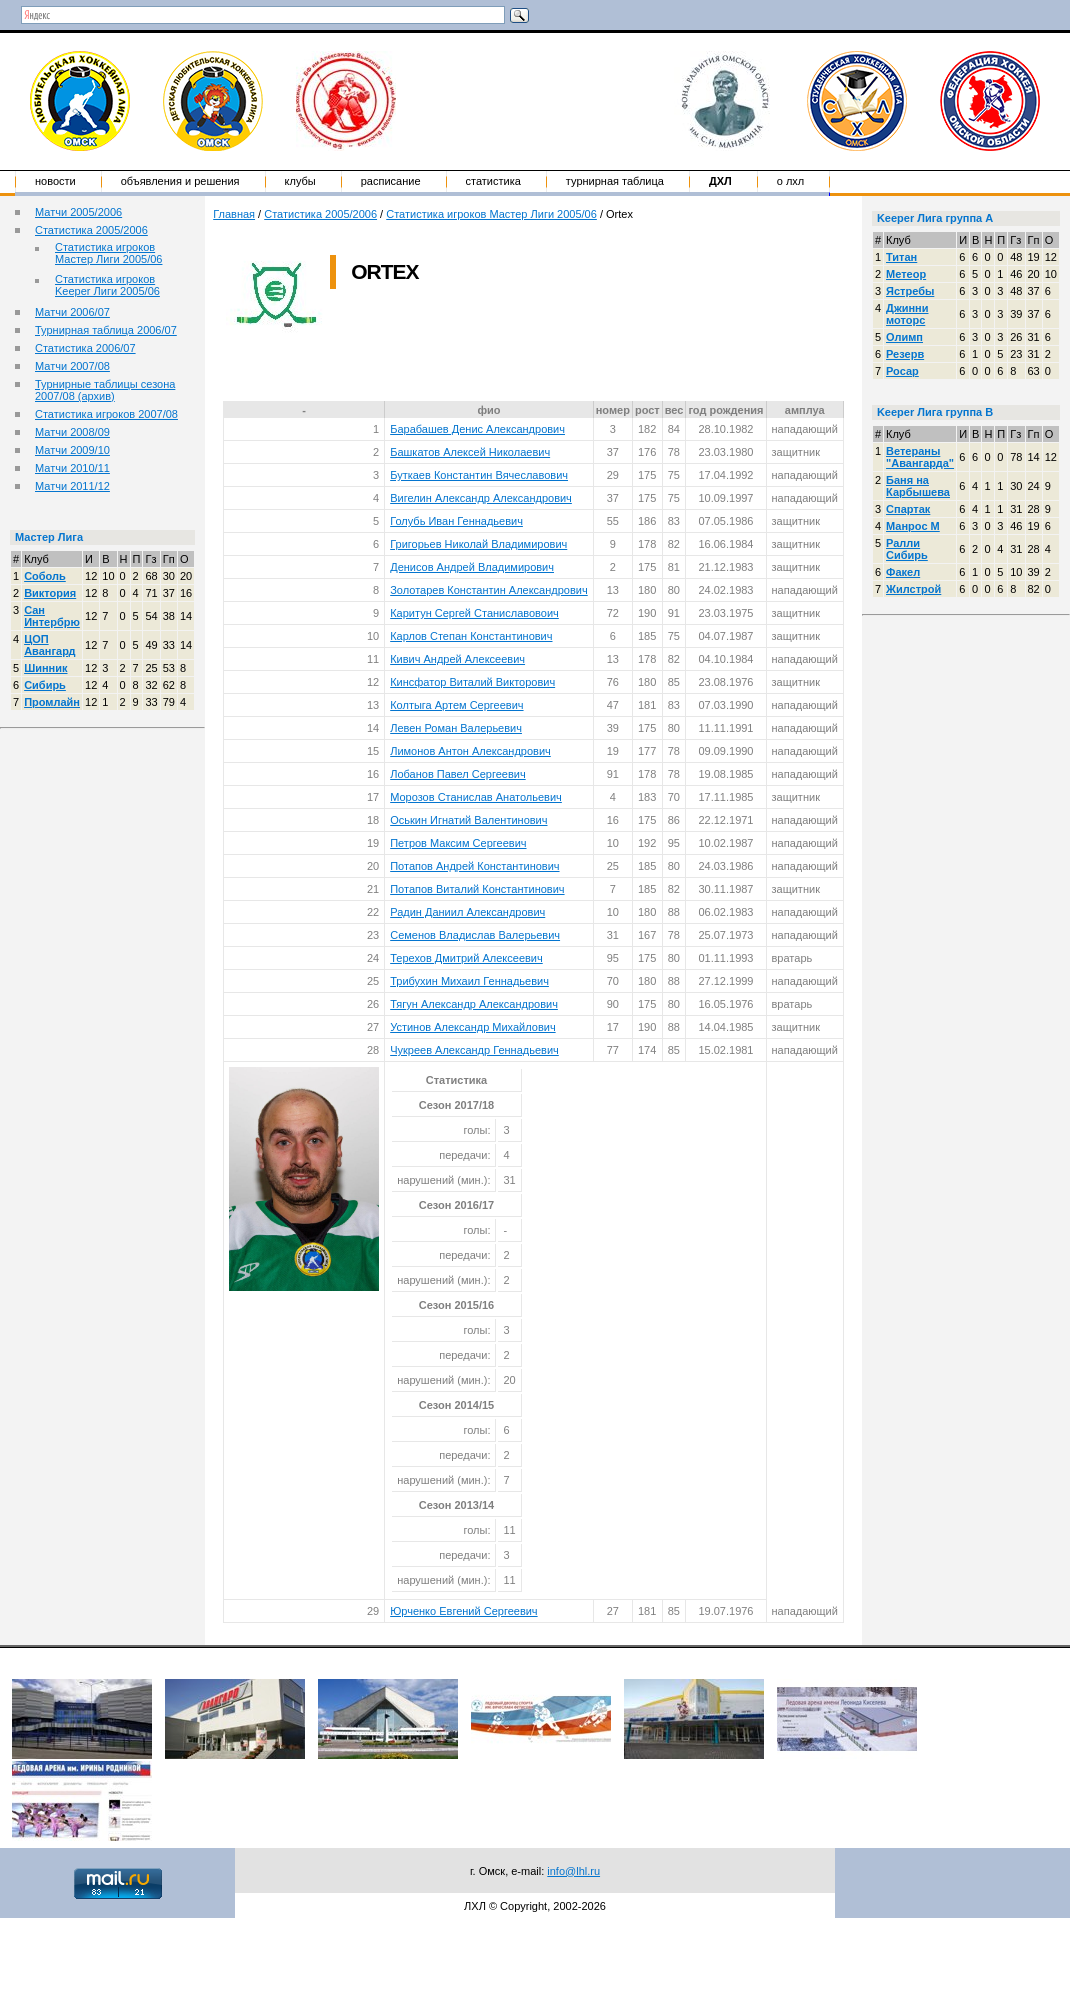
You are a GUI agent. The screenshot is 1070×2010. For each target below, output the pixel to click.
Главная (234, 214)
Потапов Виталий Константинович (477, 889)
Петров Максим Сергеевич (458, 843)
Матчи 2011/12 (72, 486)
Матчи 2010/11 (72, 468)
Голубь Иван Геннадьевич (456, 521)
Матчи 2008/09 (72, 432)
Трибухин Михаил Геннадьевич (469, 981)
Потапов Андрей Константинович (474, 866)
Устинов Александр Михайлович (472, 1027)
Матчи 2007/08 (72, 366)
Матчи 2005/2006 (78, 212)
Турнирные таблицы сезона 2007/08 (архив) (105, 390)
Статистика (493, 181)
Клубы (300, 181)
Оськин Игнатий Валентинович (468, 820)
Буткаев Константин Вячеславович (479, 475)
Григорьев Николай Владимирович (478, 544)
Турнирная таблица (615, 181)
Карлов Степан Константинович (471, 636)
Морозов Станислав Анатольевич (476, 797)
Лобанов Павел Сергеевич (457, 774)
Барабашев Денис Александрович (477, 429)
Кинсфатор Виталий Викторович (472, 682)
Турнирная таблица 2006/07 (106, 330)
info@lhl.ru (573, 1871)
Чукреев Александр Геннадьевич (474, 1050)
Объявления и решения (180, 181)
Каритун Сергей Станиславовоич (474, 613)
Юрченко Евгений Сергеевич (463, 1611)
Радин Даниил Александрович (467, 912)
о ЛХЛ (791, 181)
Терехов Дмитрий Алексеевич (466, 958)
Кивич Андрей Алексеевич (457, 659)
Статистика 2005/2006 (91, 230)
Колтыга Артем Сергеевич (456, 705)
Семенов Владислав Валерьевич (475, 935)
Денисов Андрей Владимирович (472, 567)
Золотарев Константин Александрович (489, 590)
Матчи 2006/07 (72, 312)
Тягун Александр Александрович (474, 1004)
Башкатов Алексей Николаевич (470, 452)
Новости (55, 181)
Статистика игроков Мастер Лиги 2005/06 (108, 253)
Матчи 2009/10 (72, 450)
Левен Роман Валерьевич (456, 728)
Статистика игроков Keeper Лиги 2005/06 (107, 285)
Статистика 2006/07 (85, 348)
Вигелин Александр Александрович (481, 498)
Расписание (391, 181)
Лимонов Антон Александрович (470, 751)
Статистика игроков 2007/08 (106, 414)
